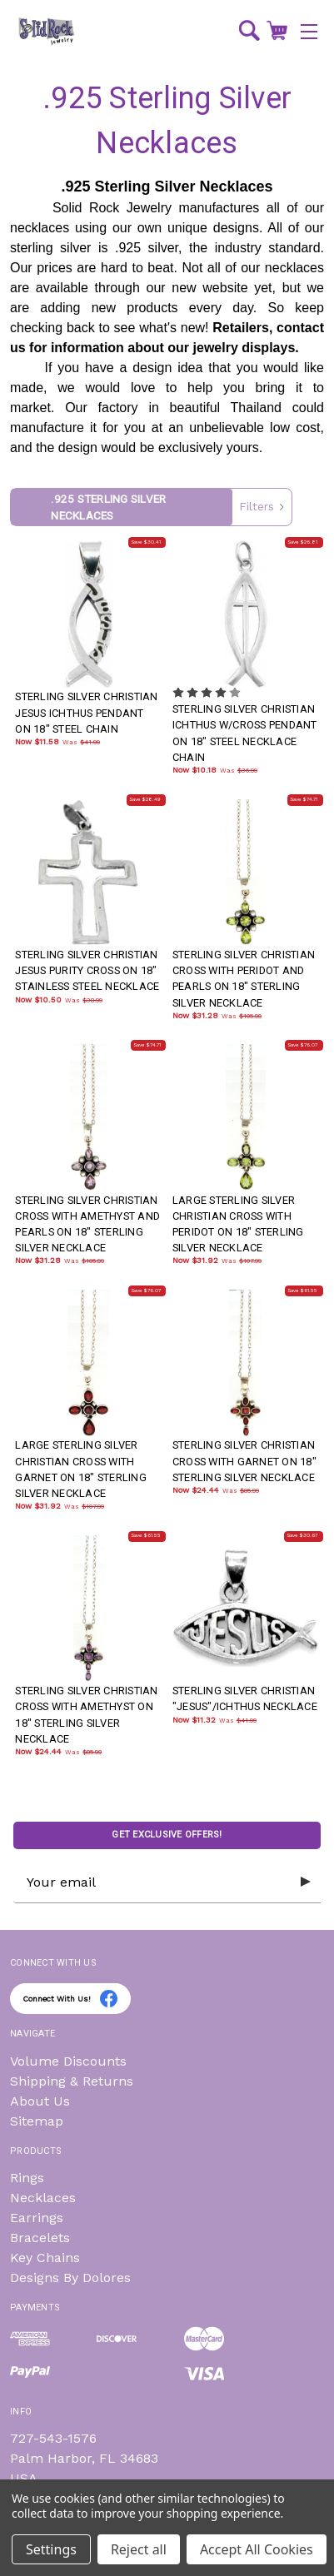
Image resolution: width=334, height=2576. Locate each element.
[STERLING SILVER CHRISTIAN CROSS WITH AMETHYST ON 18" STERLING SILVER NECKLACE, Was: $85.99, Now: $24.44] (88, 1608)
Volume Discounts (68, 2061)
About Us (40, 2101)
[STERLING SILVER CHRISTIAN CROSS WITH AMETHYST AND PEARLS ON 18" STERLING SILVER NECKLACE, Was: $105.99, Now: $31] (88, 1117)
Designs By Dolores (70, 2277)
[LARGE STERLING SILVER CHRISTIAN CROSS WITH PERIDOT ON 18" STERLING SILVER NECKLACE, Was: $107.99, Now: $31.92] (245, 1117)
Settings (51, 2549)
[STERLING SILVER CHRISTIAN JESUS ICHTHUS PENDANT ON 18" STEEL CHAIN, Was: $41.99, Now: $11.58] (88, 614)
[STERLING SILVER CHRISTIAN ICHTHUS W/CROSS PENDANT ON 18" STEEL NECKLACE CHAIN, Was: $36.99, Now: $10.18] (245, 614)
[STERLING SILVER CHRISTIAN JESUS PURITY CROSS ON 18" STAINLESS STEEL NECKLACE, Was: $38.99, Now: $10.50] (88, 872)
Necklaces (43, 2198)
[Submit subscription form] (306, 1882)
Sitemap (36, 2121)
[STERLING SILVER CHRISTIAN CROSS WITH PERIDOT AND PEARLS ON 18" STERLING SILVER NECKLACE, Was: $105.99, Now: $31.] (245, 872)
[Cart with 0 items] (277, 30)
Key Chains (45, 2257)
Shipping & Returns (71, 2081)
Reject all (139, 2549)
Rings (27, 2178)
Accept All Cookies (256, 2549)
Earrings (36, 2217)
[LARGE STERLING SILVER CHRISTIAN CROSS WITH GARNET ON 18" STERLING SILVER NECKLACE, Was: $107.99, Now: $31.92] (88, 1363)
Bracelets (40, 2237)
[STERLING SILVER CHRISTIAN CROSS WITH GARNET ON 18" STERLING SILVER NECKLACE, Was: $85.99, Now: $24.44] (245, 1363)
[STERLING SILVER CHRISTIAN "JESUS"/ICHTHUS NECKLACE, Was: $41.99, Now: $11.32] (245, 1608)
